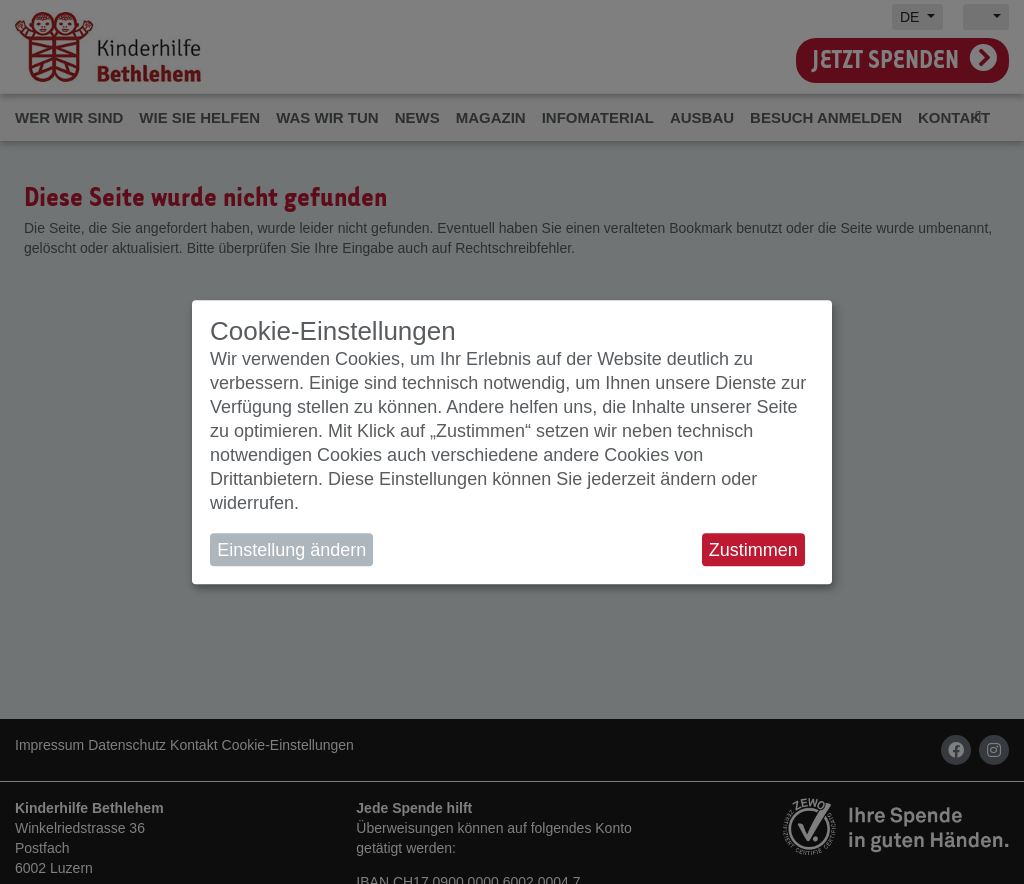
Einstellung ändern (291, 550)
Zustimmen (753, 550)
